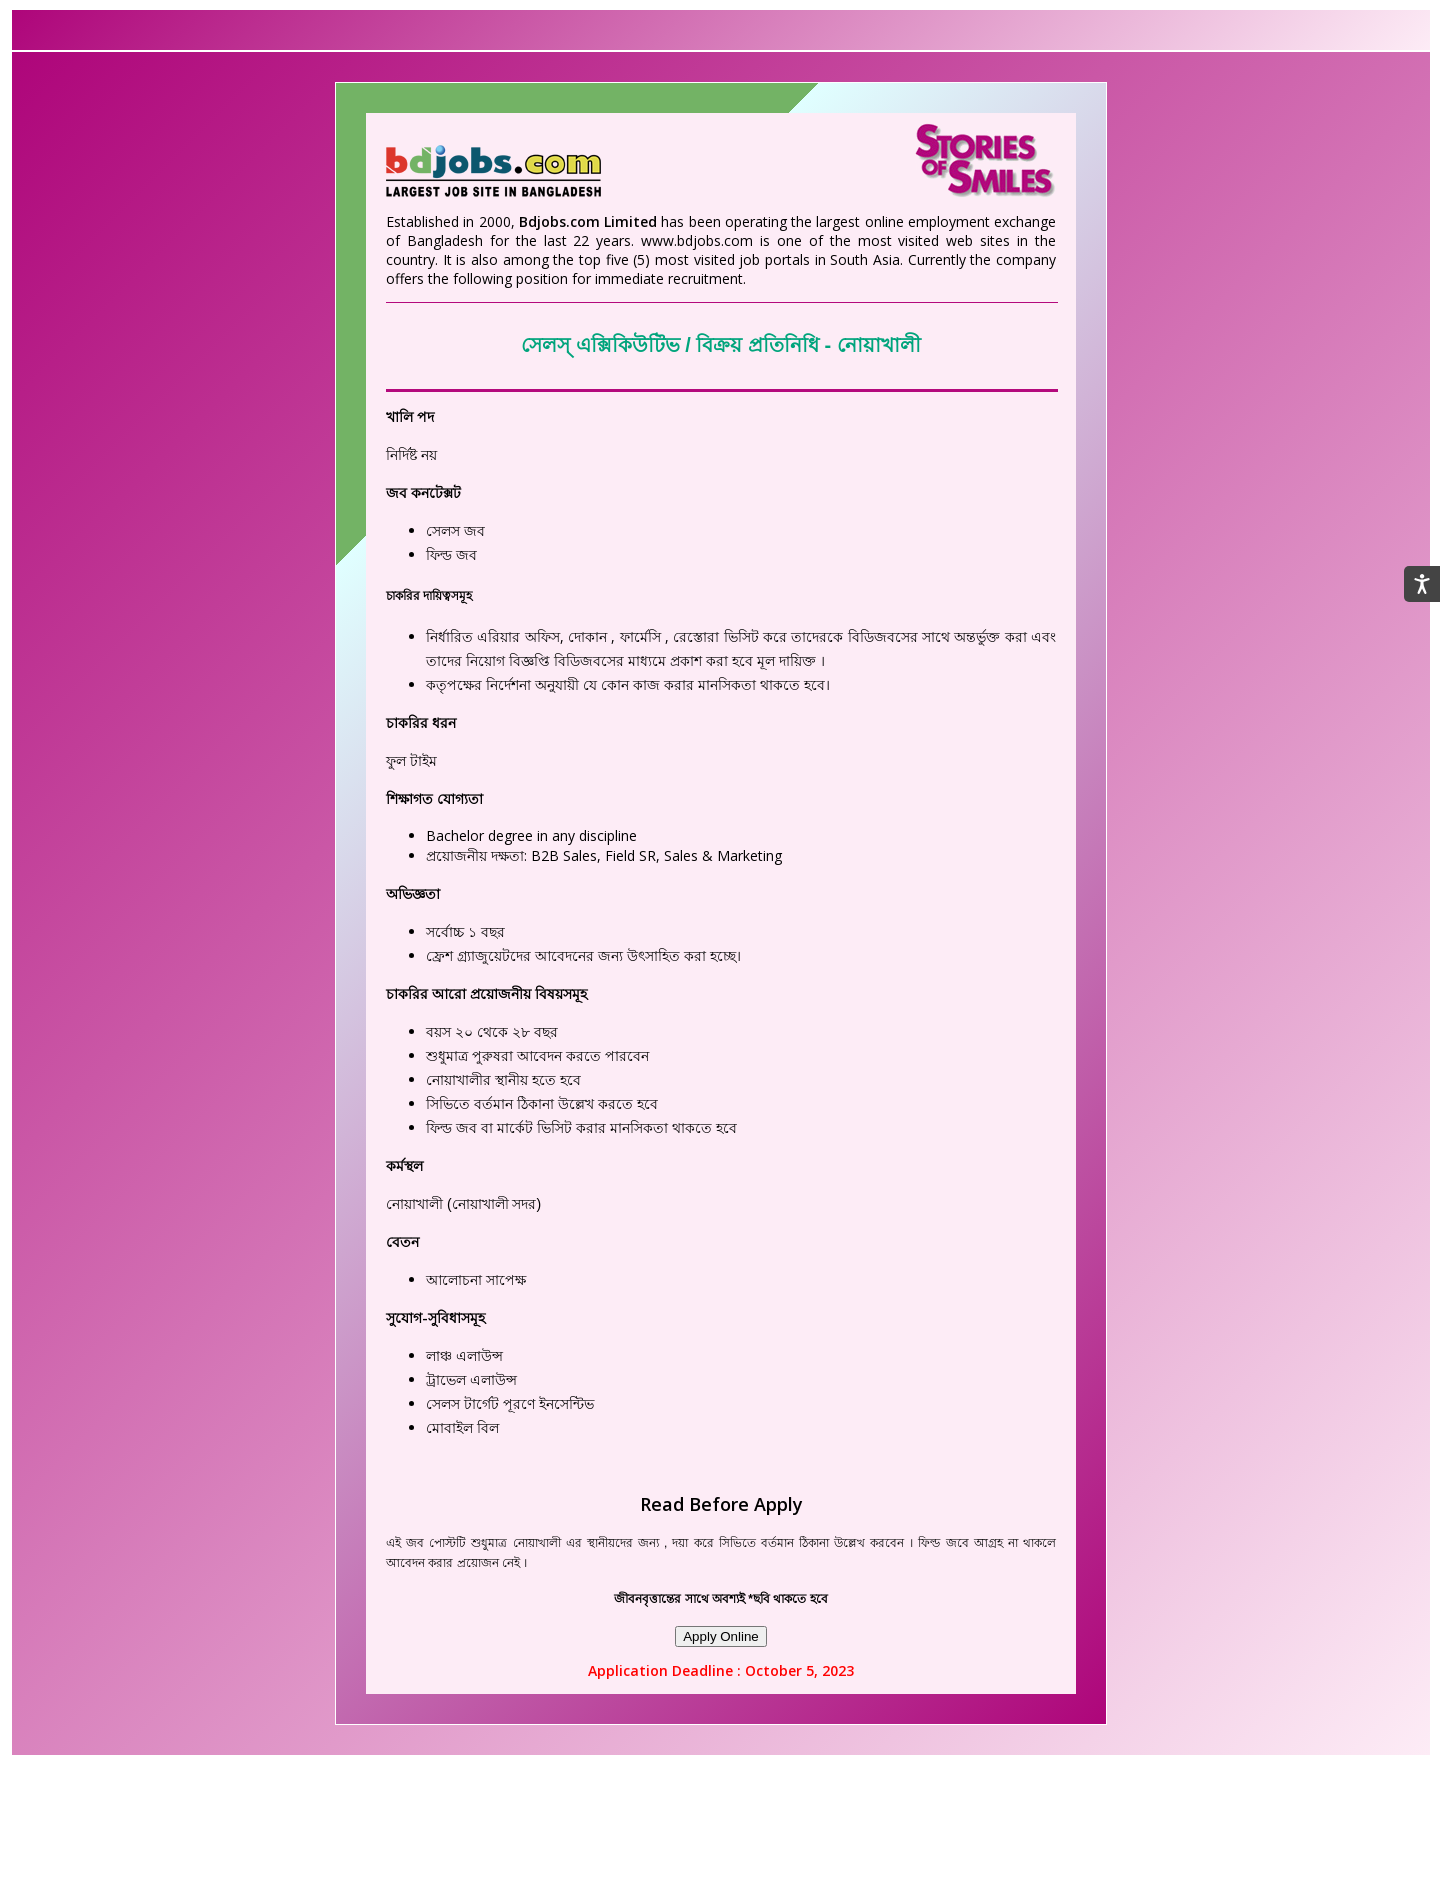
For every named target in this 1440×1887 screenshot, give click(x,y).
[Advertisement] (720, 1834)
